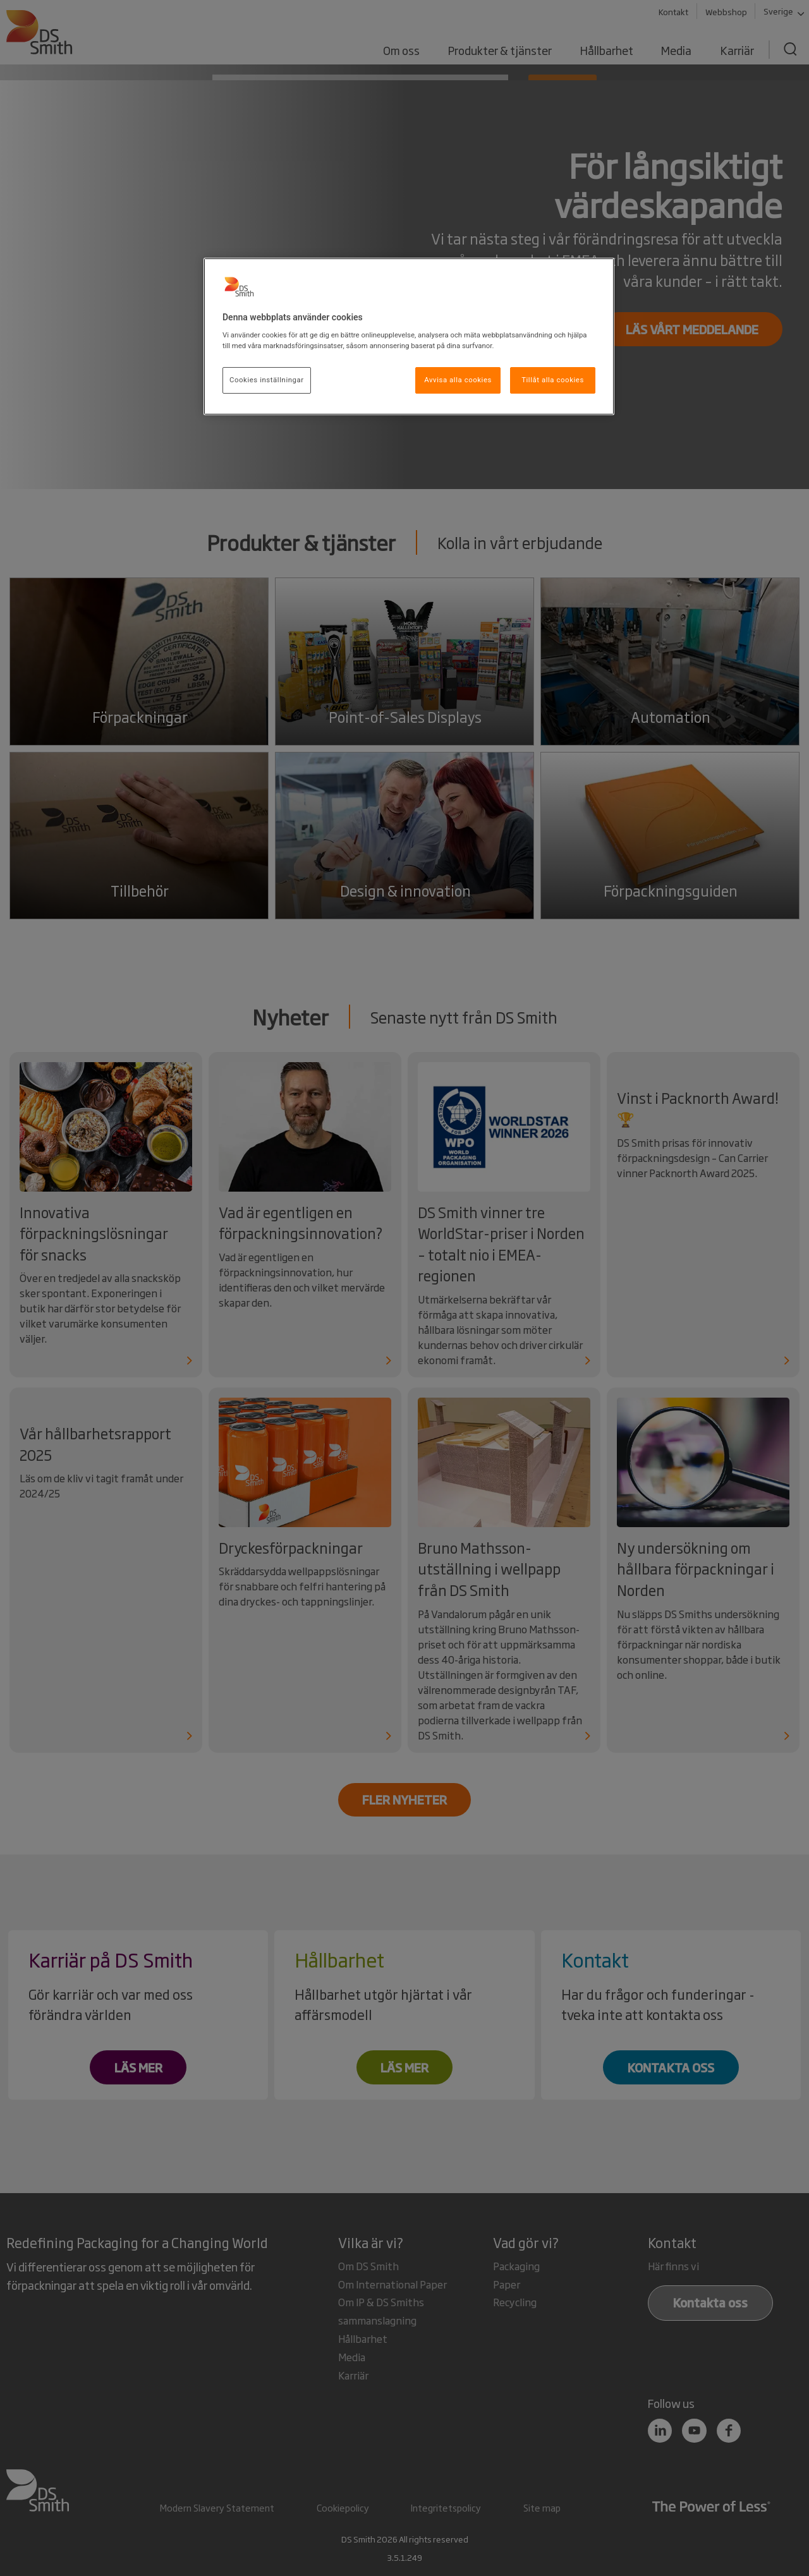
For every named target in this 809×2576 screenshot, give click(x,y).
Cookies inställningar (266, 379)
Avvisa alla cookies (458, 379)
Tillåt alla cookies (552, 379)
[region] (409, 337)
